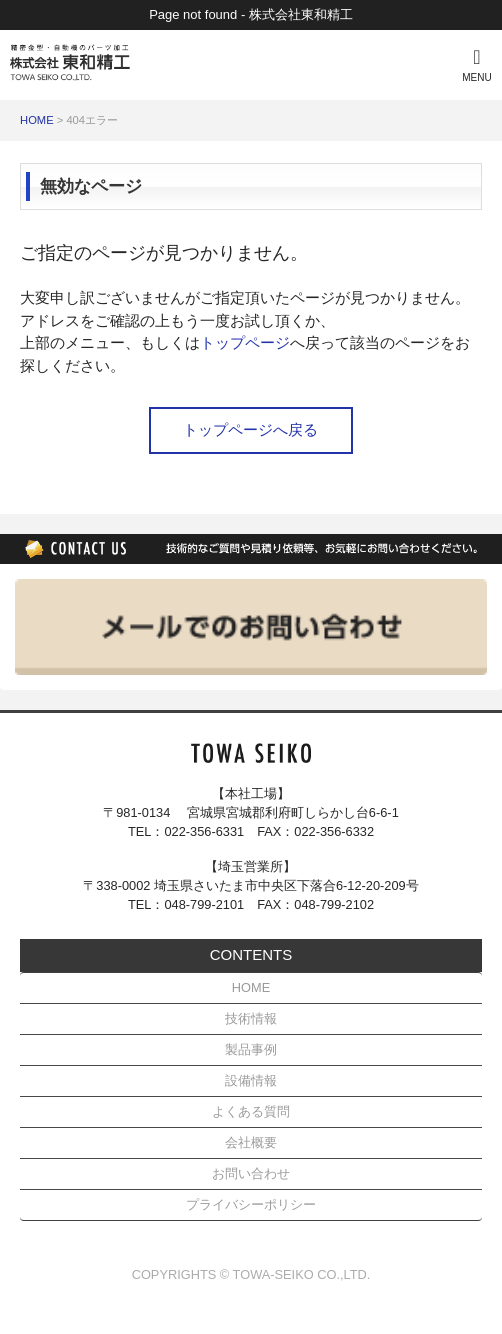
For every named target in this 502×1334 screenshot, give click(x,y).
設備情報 (251, 1080)
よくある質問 (251, 1111)
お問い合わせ (251, 1173)
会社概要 (251, 1142)
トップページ (245, 342)
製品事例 (251, 1049)
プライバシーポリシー (251, 1204)
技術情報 (251, 1018)
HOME (37, 120)
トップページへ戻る (250, 429)
